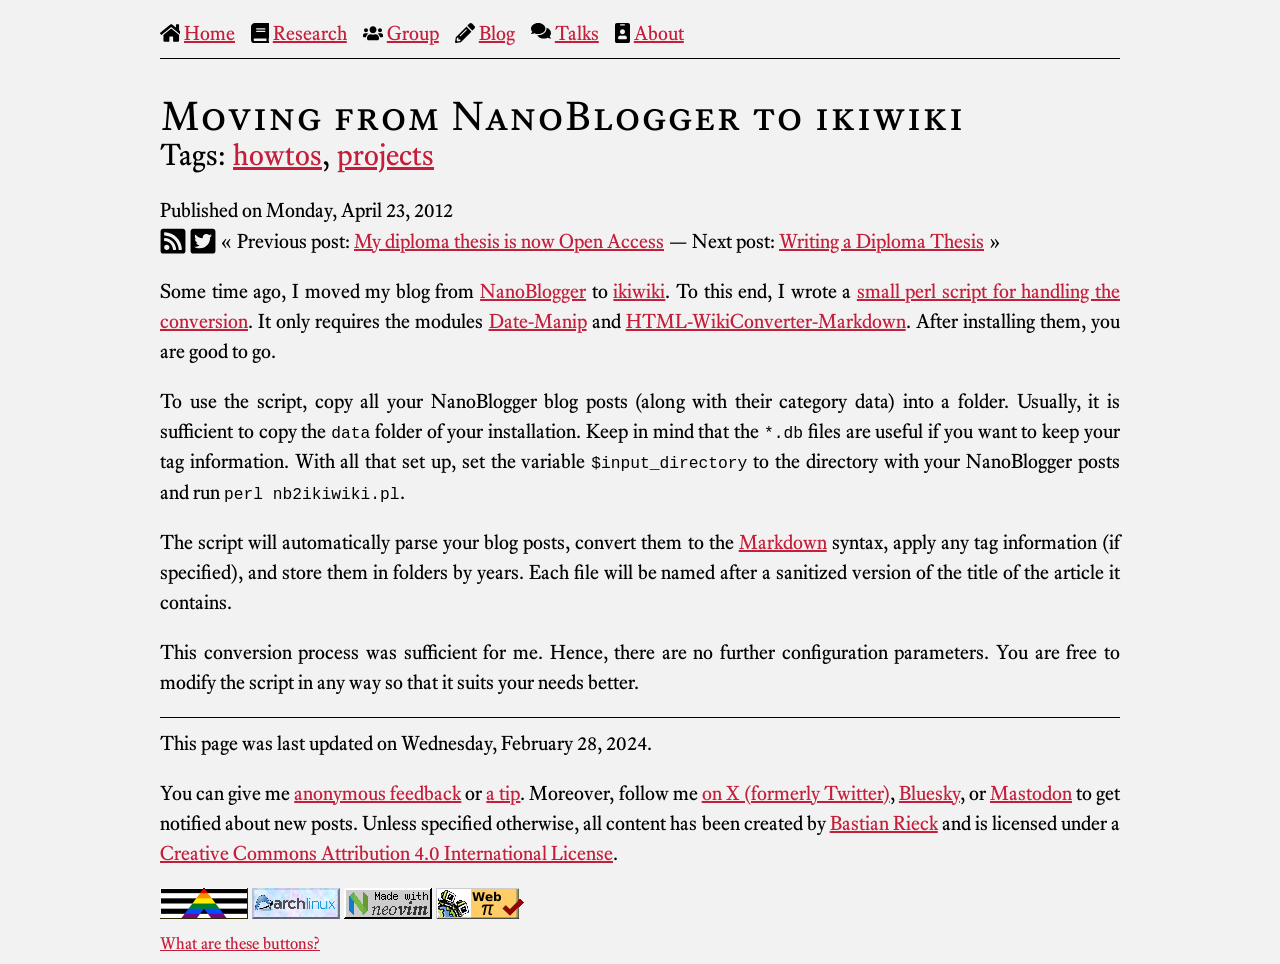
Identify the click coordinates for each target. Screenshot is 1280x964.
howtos (277, 155)
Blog (497, 33)
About (659, 33)
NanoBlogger (533, 291)
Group (413, 33)
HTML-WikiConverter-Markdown (766, 321)
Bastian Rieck (884, 822)
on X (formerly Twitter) (796, 792)
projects (385, 155)
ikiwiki (639, 291)
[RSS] (173, 241)
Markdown (783, 541)
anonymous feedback (377, 792)
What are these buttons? (240, 942)
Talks (577, 33)
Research (310, 33)
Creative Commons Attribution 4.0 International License (386, 852)
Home (209, 33)
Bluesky (929, 792)
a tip (503, 792)
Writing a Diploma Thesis (881, 241)
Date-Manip (538, 321)
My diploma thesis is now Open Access (509, 241)
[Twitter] (203, 241)
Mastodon (1031, 792)
